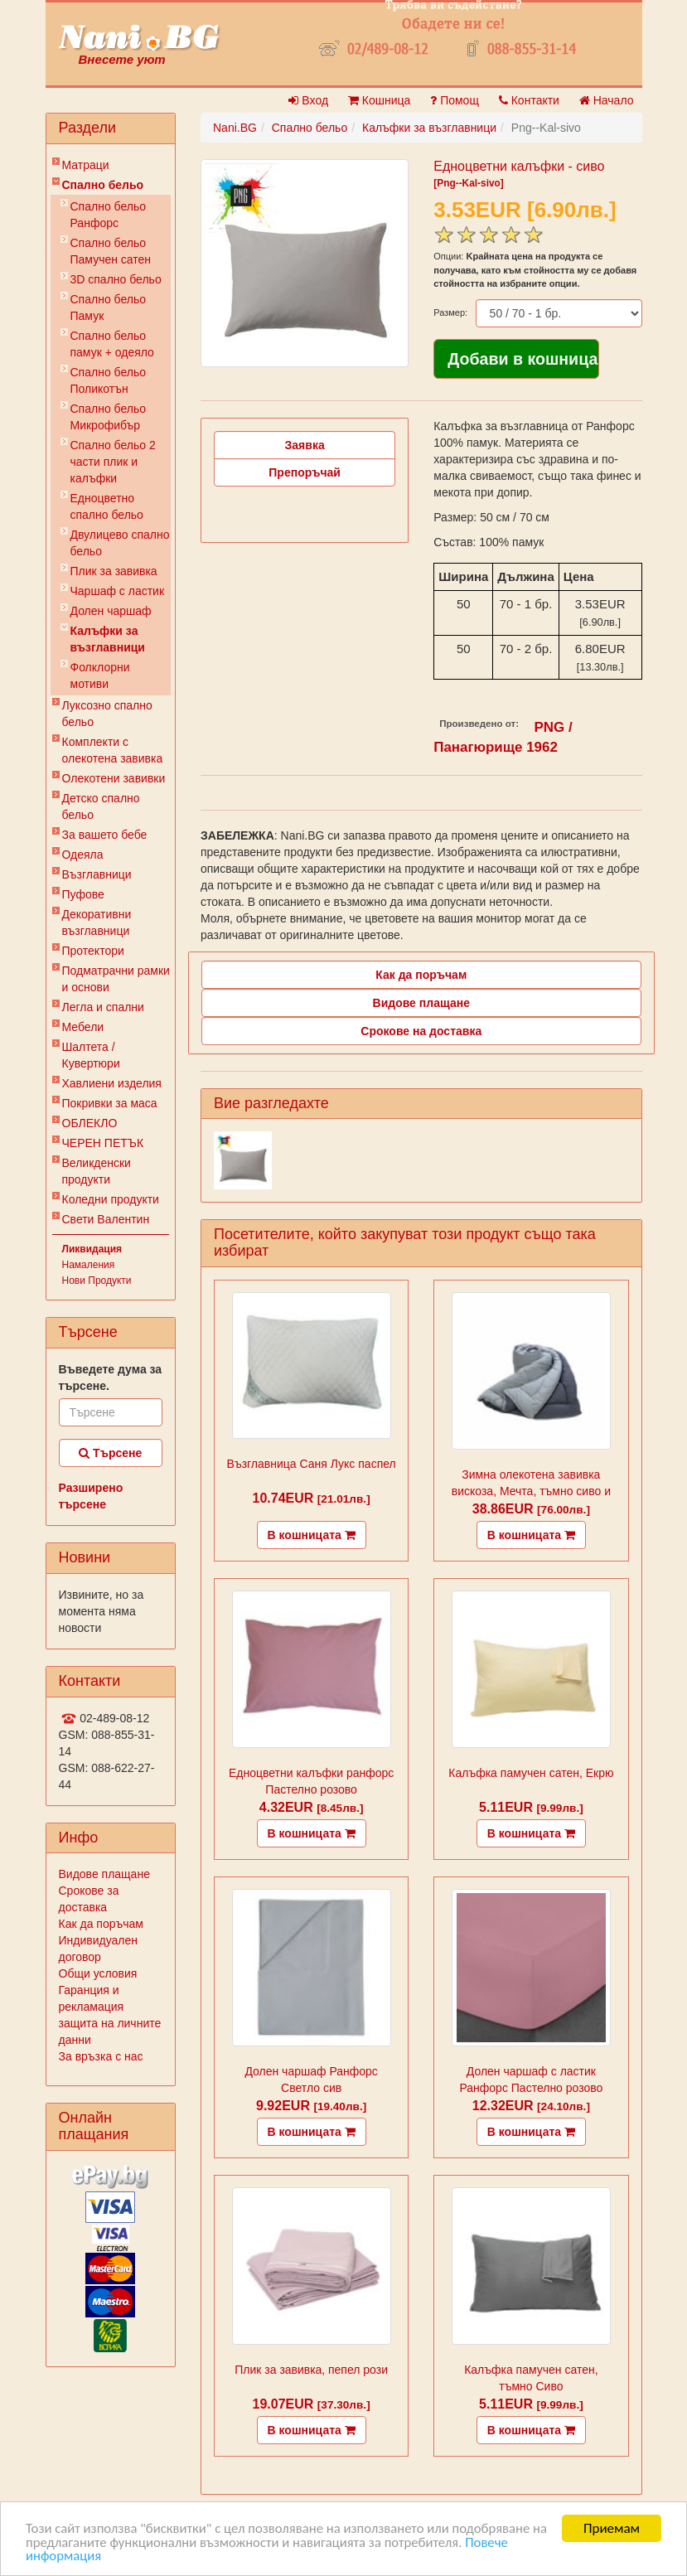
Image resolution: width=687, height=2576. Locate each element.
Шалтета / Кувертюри (91, 1055)
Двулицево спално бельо (120, 543)
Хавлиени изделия (112, 1083)
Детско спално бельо (101, 806)
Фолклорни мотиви (100, 675)
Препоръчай (305, 472)
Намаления (88, 1265)
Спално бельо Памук (108, 307)
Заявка (305, 445)
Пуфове (83, 894)
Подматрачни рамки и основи (116, 979)
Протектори (93, 950)
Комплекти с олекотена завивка (112, 750)
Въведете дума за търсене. (110, 1377)
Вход (308, 100)
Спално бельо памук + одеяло (112, 344)
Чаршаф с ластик (117, 591)
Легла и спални (103, 1007)
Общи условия (98, 1973)
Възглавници (97, 874)
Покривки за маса (109, 1103)
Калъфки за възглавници (107, 639)
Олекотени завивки (114, 778)
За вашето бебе (105, 834)
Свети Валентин (106, 1219)
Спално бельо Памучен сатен (111, 251)
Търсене (110, 1453)
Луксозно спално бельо (107, 714)
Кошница (379, 100)
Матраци (85, 165)
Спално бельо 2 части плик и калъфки (113, 461)
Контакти (529, 100)
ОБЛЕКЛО (90, 1123)
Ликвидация (92, 1249)
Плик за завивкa (113, 571)
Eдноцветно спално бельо (106, 506)
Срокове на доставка (420, 1031)
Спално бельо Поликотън (108, 380)
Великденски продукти (96, 1171)
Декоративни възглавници (97, 922)
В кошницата (312, 1535)
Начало (606, 100)
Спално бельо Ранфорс (108, 215)
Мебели (83, 1027)
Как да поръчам (101, 1923)
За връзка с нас (101, 2056)
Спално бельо (103, 184)
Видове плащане (104, 1874)
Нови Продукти (97, 1280)
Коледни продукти (110, 1199)
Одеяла (83, 854)
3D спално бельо (116, 279)
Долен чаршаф (111, 610)
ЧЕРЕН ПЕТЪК (103, 1143)
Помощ (454, 100)
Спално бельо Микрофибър (108, 417)
